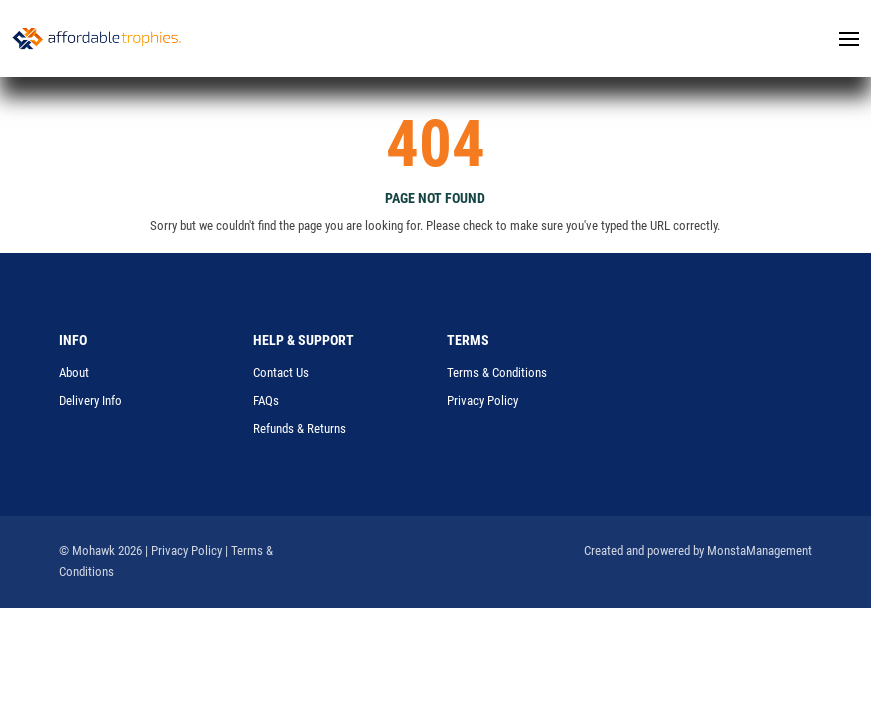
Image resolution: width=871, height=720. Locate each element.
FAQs (266, 400)
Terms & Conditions (497, 372)
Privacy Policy (482, 400)
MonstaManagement (759, 550)
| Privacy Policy (183, 550)
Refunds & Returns (299, 428)
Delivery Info (90, 400)
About (74, 372)
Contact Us (281, 372)
